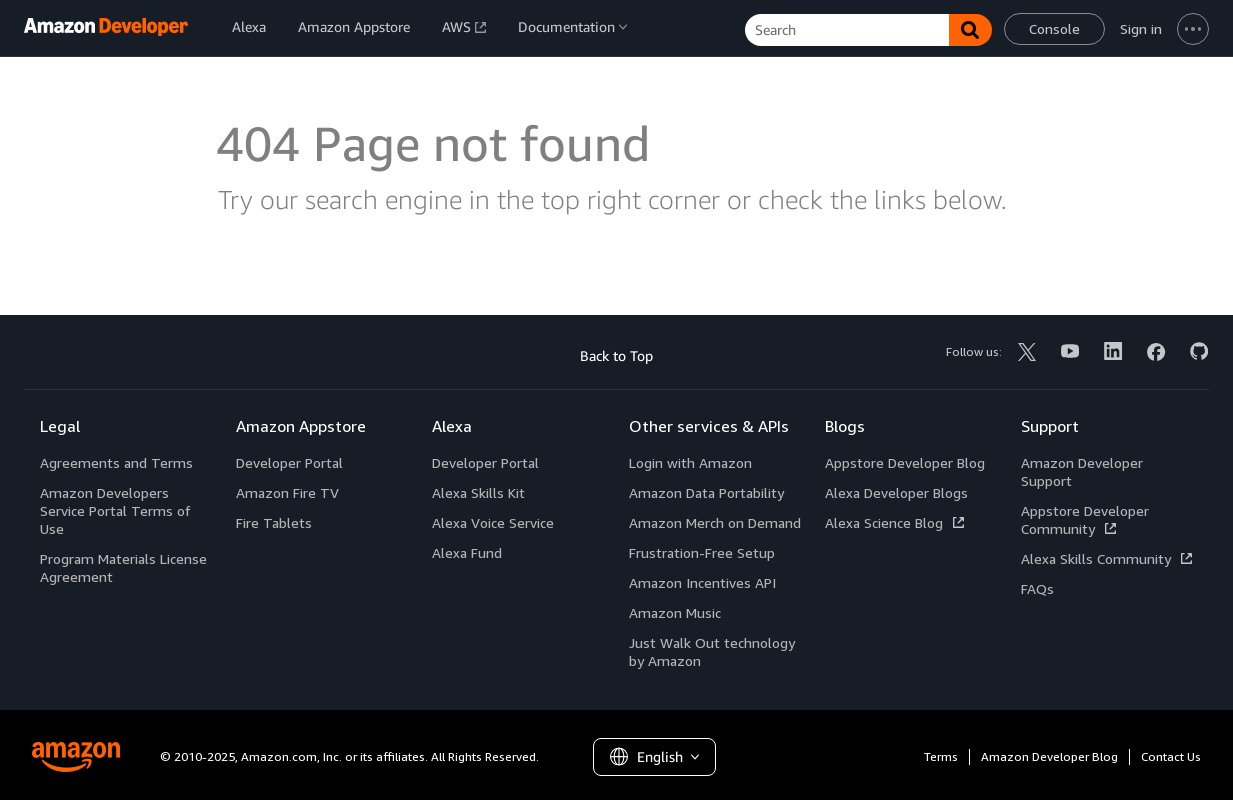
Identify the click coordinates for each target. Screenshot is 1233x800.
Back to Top (616, 355)
